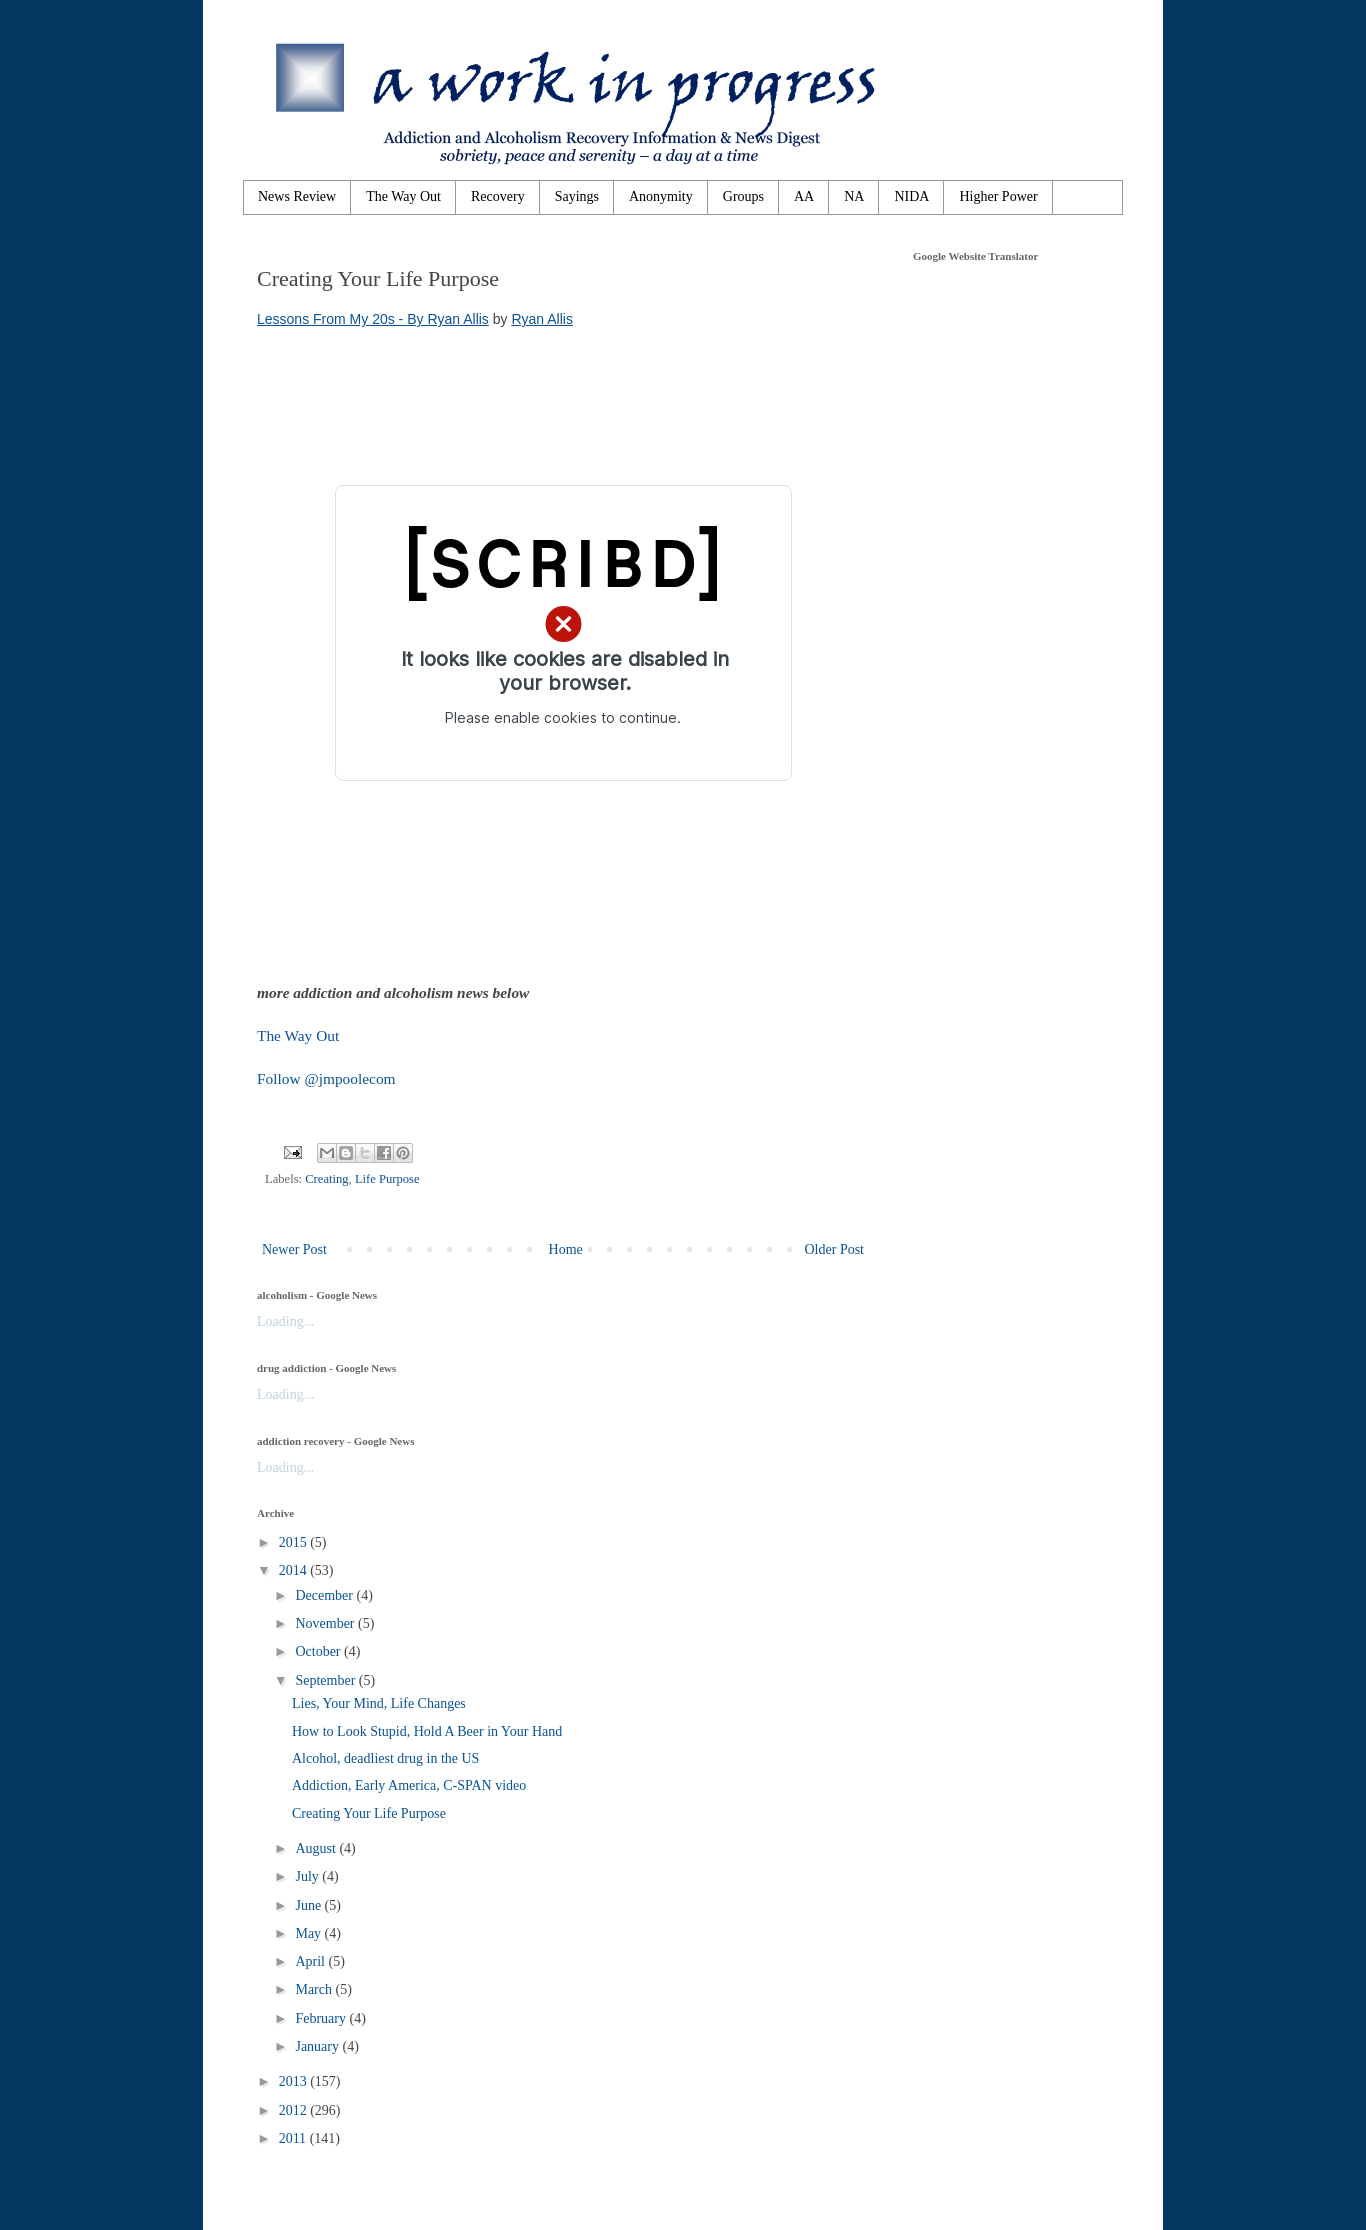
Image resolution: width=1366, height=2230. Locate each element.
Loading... (285, 1321)
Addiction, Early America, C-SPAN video (409, 1785)
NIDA (911, 196)
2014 (295, 1570)
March (315, 1989)
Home (566, 1249)
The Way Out (403, 196)
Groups (743, 196)
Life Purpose (387, 1179)
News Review (297, 196)
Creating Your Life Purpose (369, 1813)
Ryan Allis (541, 319)
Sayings (577, 196)
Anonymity (661, 196)
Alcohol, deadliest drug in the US (385, 1758)
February (322, 2018)
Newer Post (294, 1249)
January (318, 2046)
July (308, 1876)
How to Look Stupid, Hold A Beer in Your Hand (427, 1731)
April (311, 1961)
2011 (294, 2138)
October (319, 1651)
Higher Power (998, 196)
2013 (295, 2081)
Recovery (498, 196)
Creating (326, 1179)
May (309, 1933)
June (309, 1905)
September (326, 1680)
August (317, 1848)
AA (804, 196)
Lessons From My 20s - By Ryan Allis (373, 319)
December (325, 1595)
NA (854, 196)
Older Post (835, 1249)
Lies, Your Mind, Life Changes (379, 1703)
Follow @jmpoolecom (326, 1078)
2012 (295, 2110)
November (326, 1623)
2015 (295, 1542)
